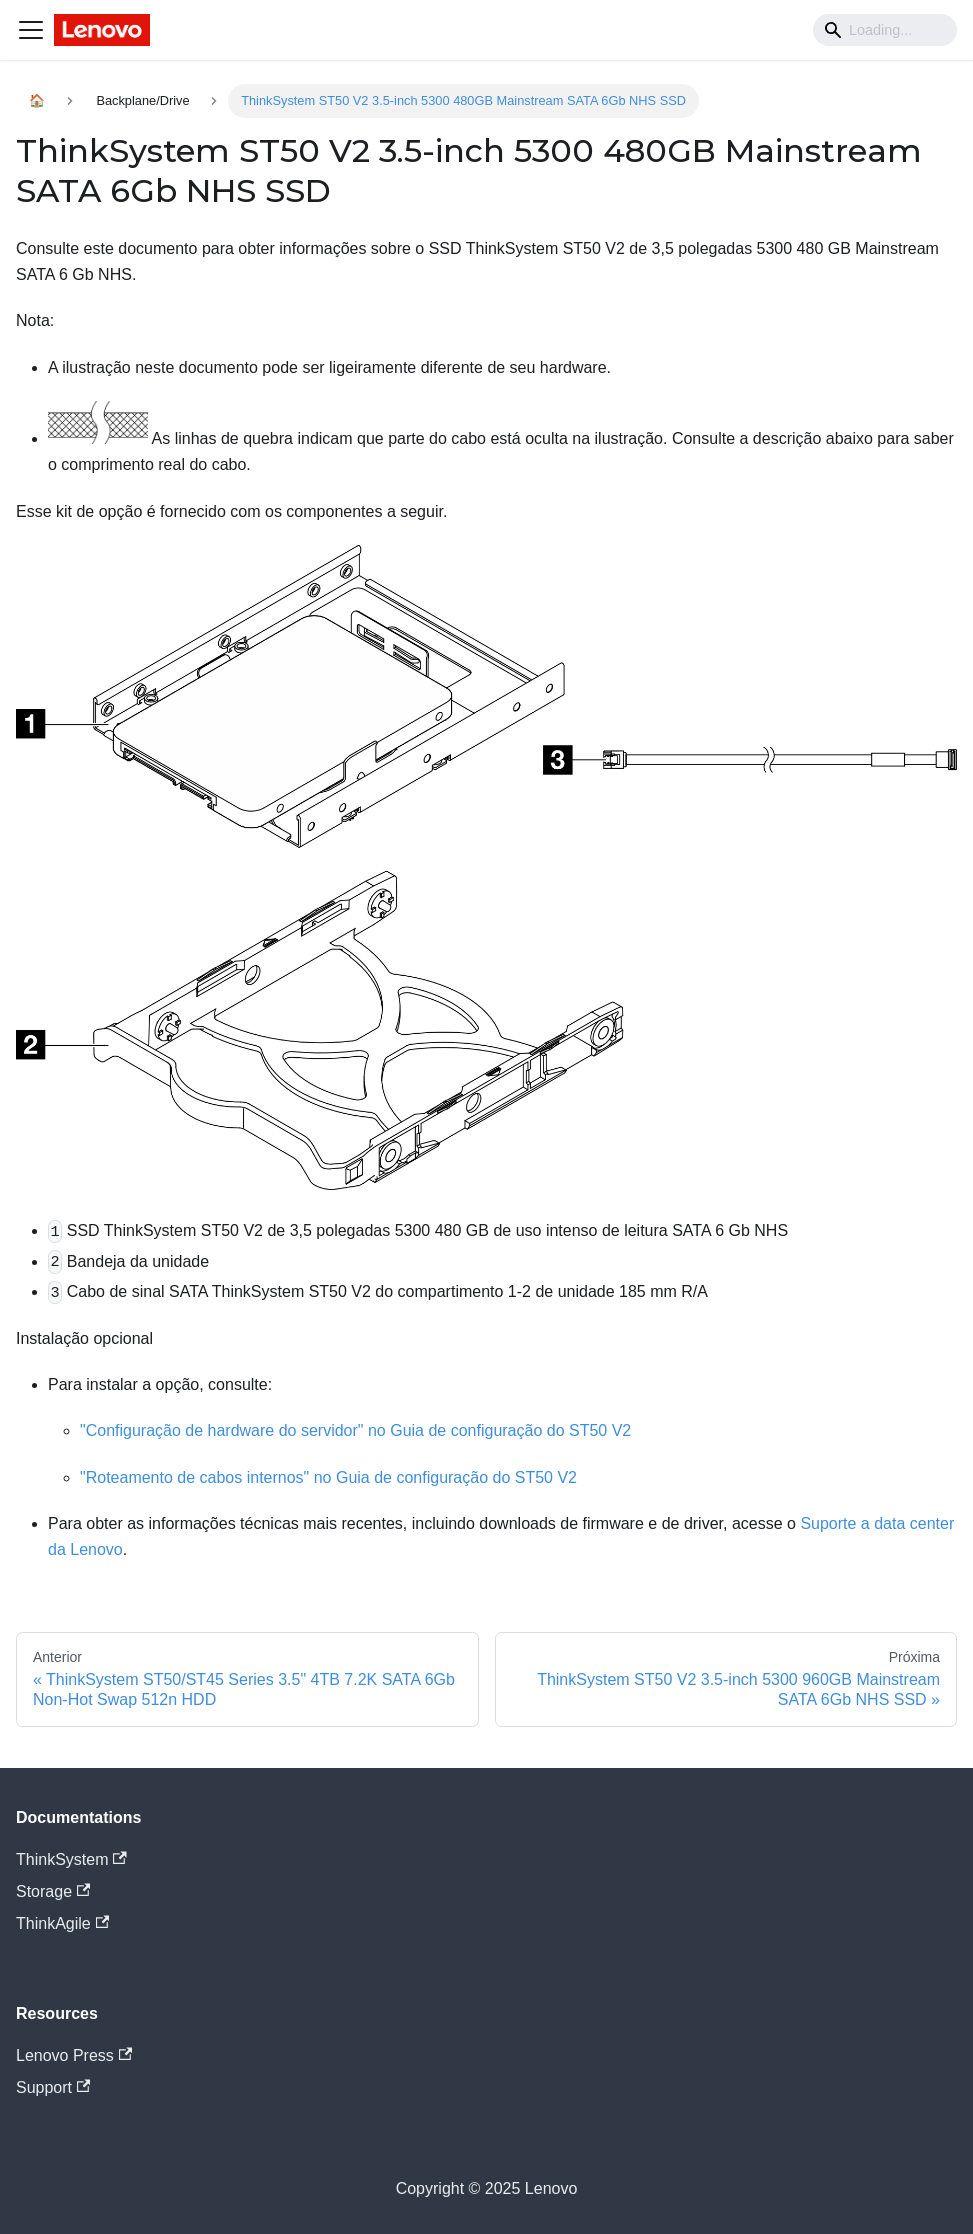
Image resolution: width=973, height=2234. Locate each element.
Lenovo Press (74, 2055)
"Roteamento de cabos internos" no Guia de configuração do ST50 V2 (328, 1477)
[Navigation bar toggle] (31, 30)
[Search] (885, 30)
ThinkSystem (71, 1859)
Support (53, 2087)
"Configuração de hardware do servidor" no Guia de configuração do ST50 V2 (355, 1430)
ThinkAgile (62, 1923)
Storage (53, 1891)
